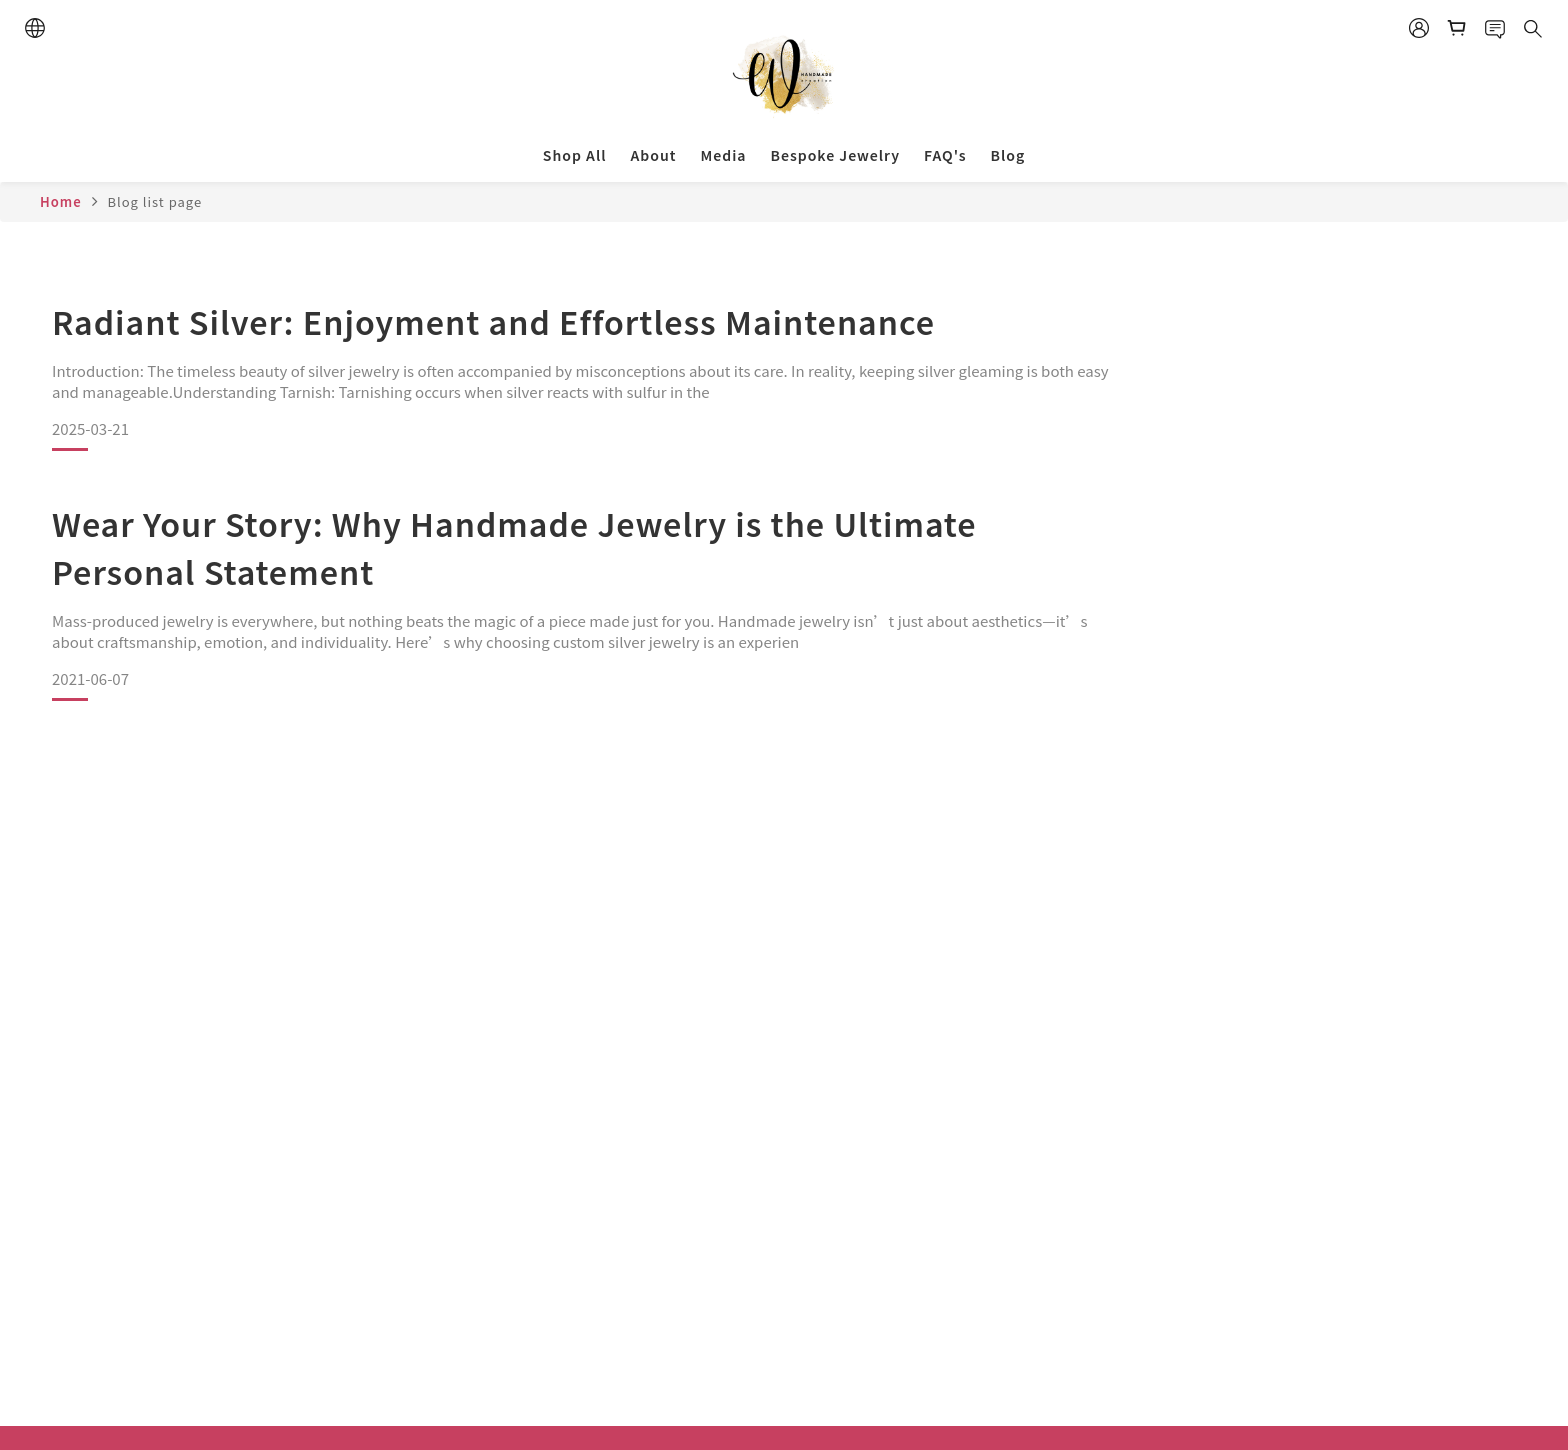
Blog (1008, 155)
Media (723, 155)
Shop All (575, 155)
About (653, 155)
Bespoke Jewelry (835, 155)
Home (61, 201)
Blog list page (154, 201)
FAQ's (945, 155)
